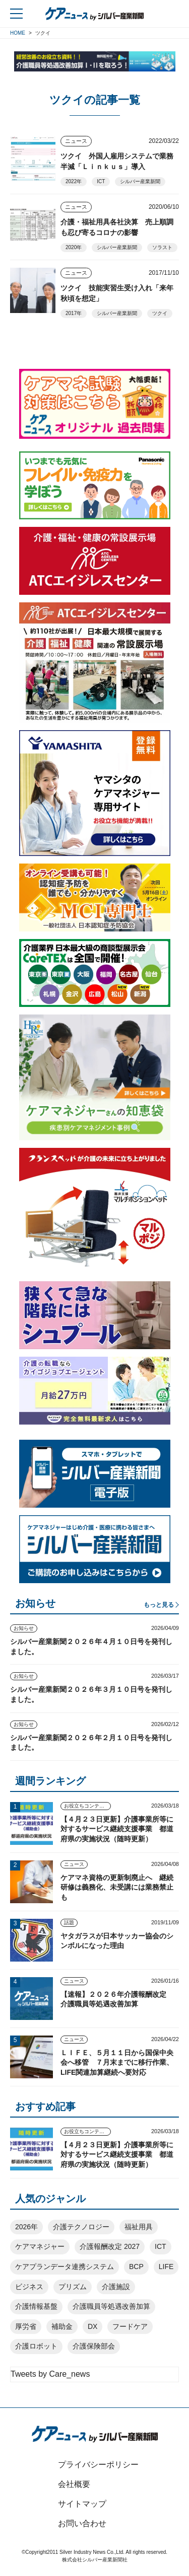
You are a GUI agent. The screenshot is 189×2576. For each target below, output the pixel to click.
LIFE (166, 2266)
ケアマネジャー (40, 2246)
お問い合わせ (82, 2523)
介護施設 (116, 2287)
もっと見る (159, 1604)
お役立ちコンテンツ (86, 1806)
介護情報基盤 (36, 2306)
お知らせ (24, 1628)
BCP (136, 2266)
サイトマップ (82, 2504)
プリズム (72, 2287)
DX (92, 2326)
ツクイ (159, 313)
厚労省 (25, 2326)
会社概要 (74, 2484)
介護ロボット (36, 2346)
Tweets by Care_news (50, 2374)
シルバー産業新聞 (140, 181)
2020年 (74, 247)
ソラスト (162, 247)
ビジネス (29, 2287)
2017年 (74, 313)
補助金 (62, 2326)
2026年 (26, 2227)
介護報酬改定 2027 (110, 2246)
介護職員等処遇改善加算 (111, 2306)
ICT (101, 181)
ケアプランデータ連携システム (64, 2266)
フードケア (130, 2326)
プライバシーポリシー (98, 2464)
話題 (69, 1922)
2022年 (74, 181)
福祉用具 (138, 2227)
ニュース (76, 141)
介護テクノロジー (81, 2227)
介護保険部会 (94, 2346)
